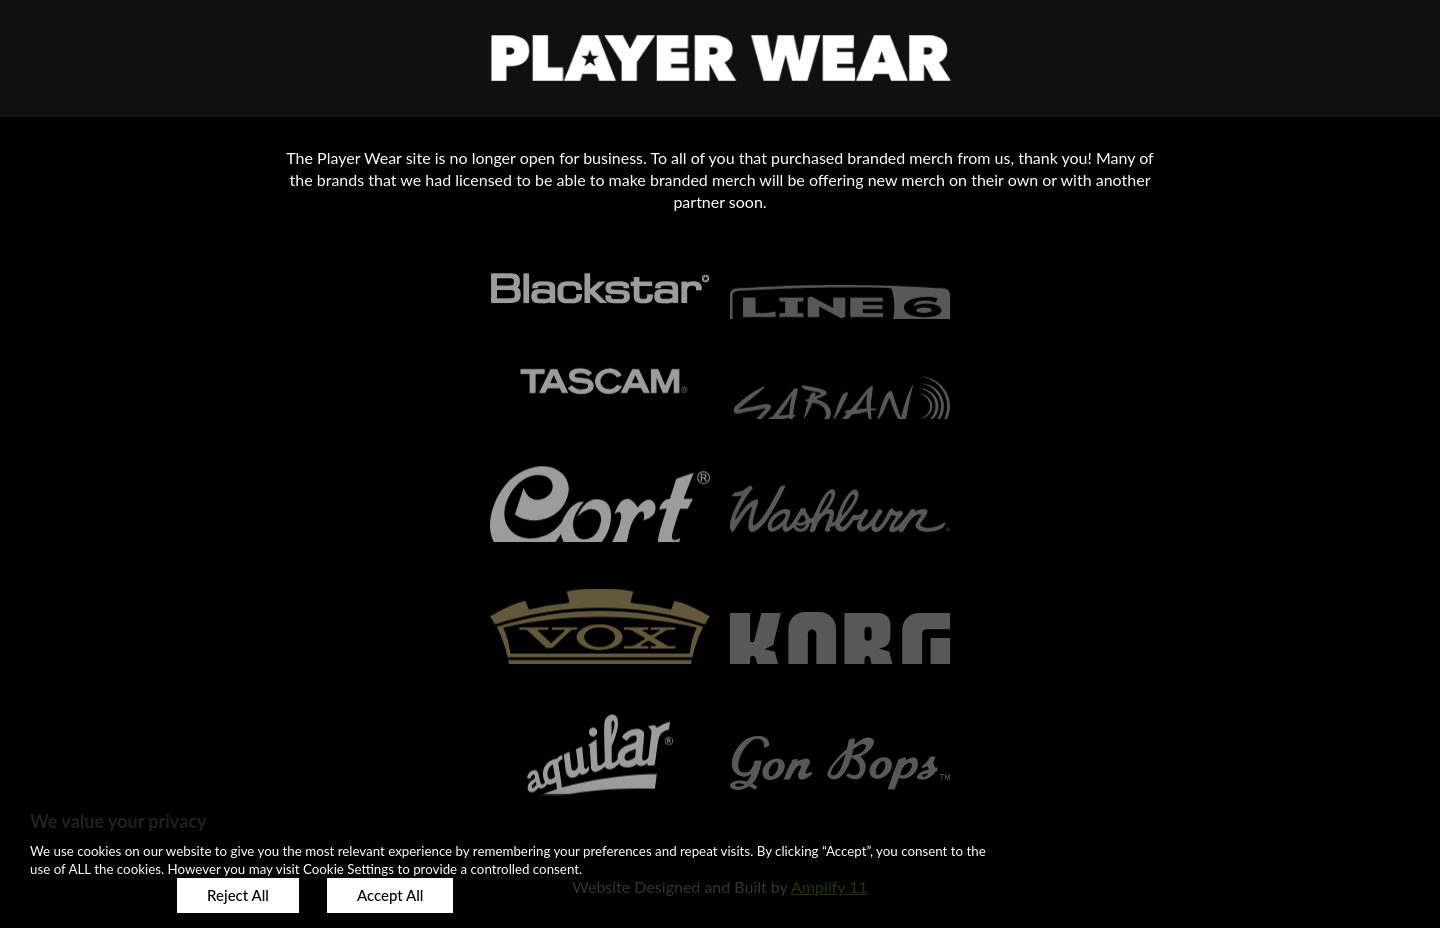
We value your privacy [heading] (118, 821)
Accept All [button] (390, 895)
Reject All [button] (238, 895)
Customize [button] (89, 895)
